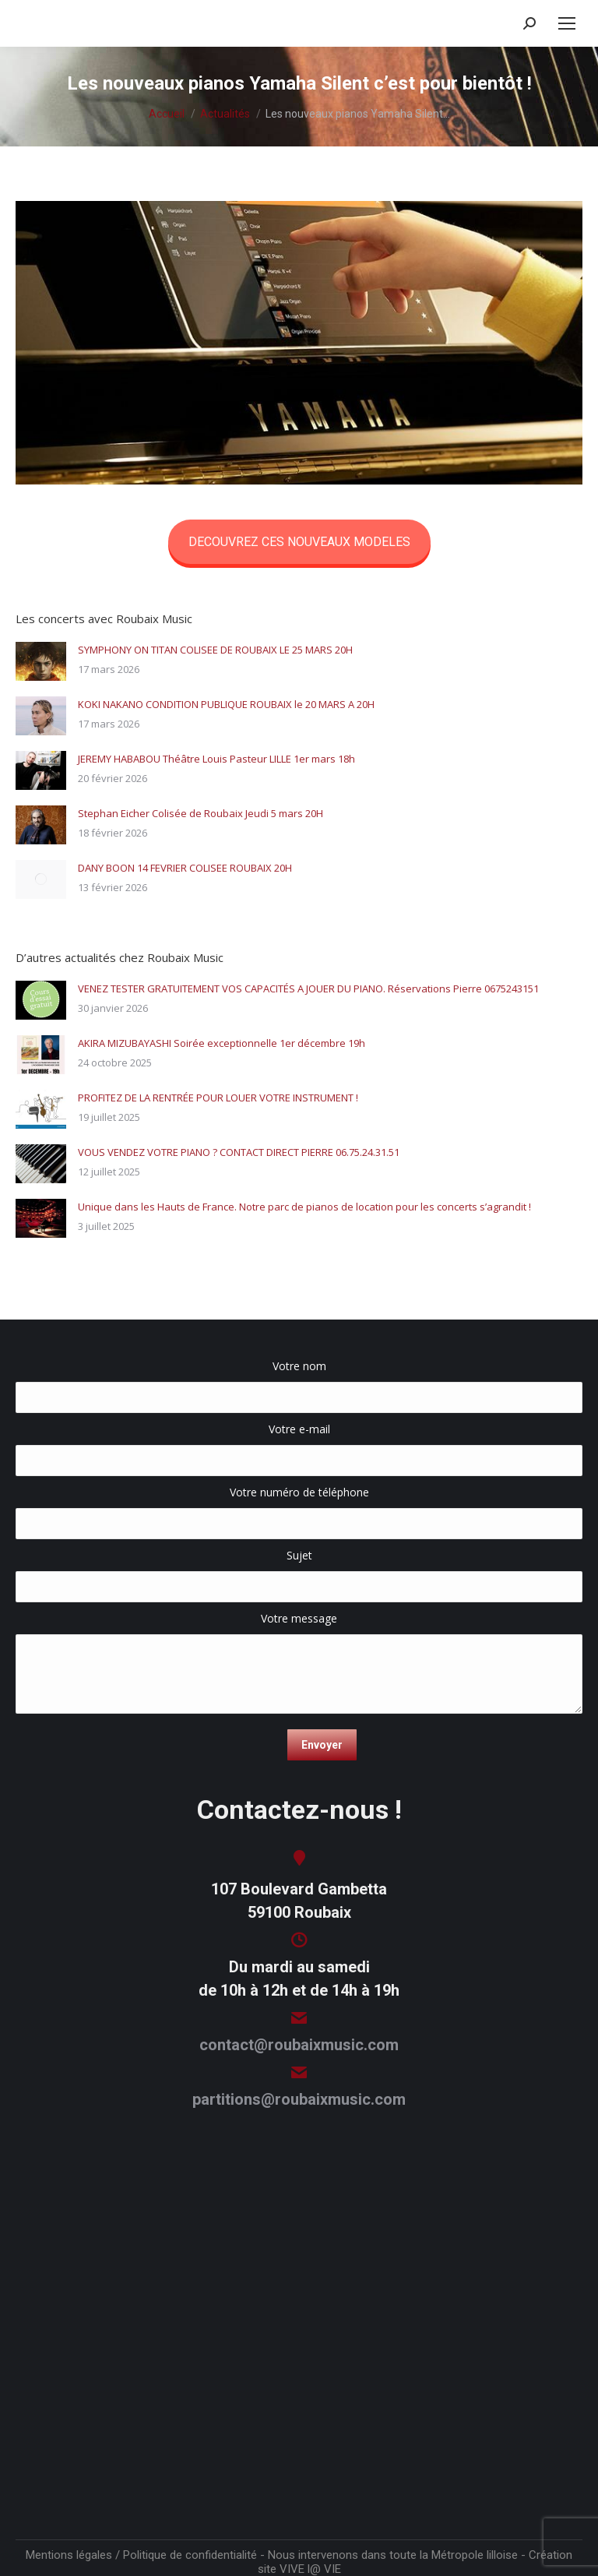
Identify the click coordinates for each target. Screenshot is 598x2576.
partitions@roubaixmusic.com (299, 2099)
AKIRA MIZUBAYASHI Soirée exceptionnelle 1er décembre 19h (221, 1043)
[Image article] (41, 661)
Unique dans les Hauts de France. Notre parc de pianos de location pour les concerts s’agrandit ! (304, 1207)
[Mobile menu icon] (566, 23)
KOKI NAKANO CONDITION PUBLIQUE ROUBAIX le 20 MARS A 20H (226, 704)
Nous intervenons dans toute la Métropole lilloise (393, 2555)
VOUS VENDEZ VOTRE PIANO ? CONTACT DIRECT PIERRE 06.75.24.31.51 (238, 1152)
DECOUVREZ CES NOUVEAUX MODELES (299, 541)
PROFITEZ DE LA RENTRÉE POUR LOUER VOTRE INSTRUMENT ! (218, 1098)
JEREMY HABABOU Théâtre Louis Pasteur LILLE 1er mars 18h (216, 759)
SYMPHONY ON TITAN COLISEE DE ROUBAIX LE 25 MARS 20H (215, 650)
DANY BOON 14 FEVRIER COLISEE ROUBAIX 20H (185, 868)
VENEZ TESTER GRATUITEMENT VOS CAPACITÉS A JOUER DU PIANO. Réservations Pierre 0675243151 (308, 988)
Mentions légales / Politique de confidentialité (141, 2555)
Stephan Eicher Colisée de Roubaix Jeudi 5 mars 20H (200, 813)
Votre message (299, 1626)
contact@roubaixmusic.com (299, 2044)
